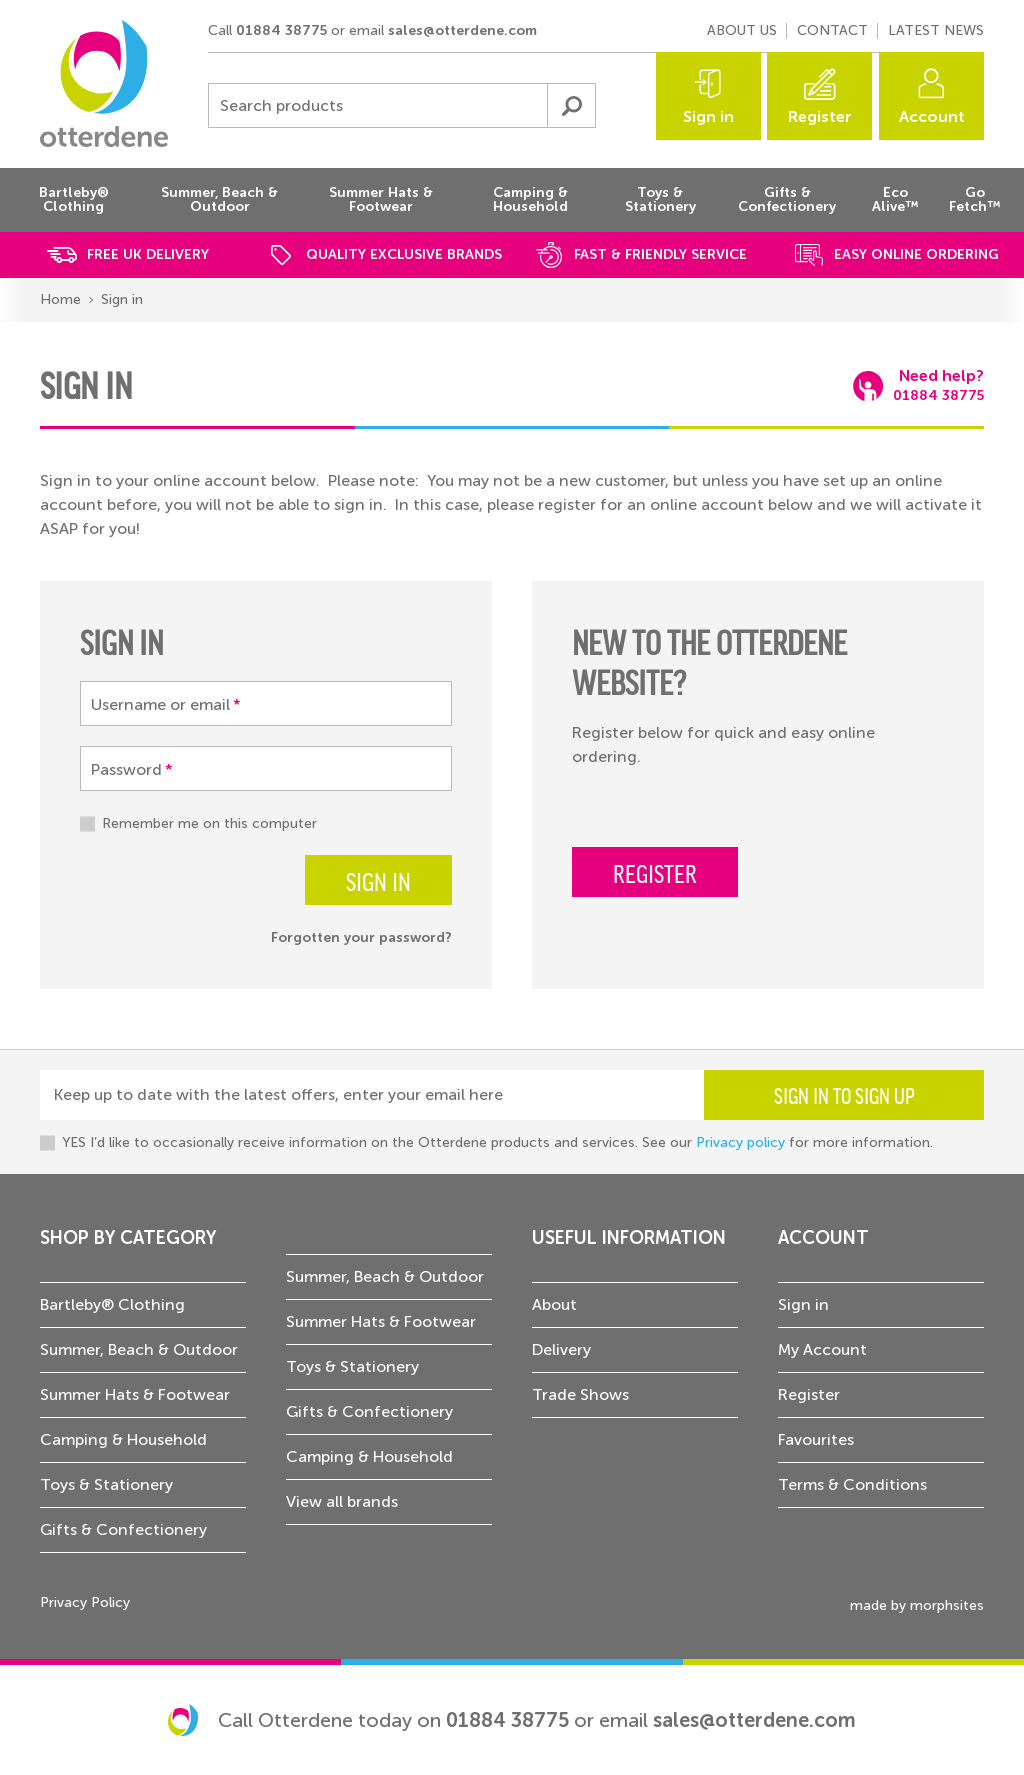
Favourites (816, 1439)
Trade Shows (580, 1394)
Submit (571, 105)
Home (60, 299)
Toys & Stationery (106, 1484)
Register (820, 116)
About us (742, 30)
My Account (822, 1349)
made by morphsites (917, 1605)
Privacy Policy (85, 1602)
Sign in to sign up (844, 1095)
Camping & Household (123, 1439)
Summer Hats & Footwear (135, 1394)
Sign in (708, 116)
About (554, 1304)
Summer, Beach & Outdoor (139, 1349)
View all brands (342, 1501)
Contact (832, 30)
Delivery (561, 1349)
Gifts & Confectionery (123, 1529)
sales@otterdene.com (462, 30)
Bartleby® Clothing (112, 1304)
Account (932, 116)
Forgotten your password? (361, 937)
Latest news (936, 30)
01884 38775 (281, 30)
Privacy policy (740, 1142)
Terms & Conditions (852, 1484)
